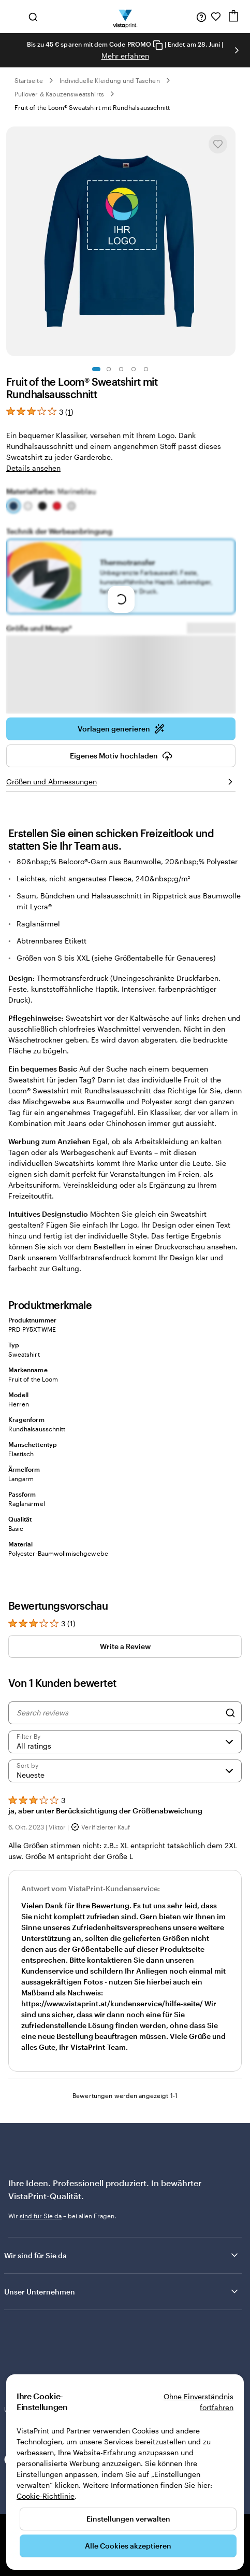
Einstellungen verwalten (128, 2518)
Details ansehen (33, 467)
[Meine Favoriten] (216, 16)
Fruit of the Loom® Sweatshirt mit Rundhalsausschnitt (92, 107)
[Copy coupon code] (158, 44)
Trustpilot (18, 2354)
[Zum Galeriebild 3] (121, 369)
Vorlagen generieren (121, 752)
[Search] (230, 1736)
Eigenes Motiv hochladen (121, 779)
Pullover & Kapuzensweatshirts (59, 93)
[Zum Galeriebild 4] (133, 369)
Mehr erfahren (125, 55)
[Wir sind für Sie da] (201, 16)
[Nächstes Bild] (236, 50)
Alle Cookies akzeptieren (128, 2545)
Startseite (28, 80)
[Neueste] (125, 1794)
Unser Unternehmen (122, 2315)
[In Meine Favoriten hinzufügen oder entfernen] (218, 144)
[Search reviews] (118, 1736)
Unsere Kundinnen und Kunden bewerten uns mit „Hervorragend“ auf (122, 2364)
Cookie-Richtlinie (46, 2495)
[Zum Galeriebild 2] (108, 369)
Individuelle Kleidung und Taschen (110, 80)
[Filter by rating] (125, 1765)
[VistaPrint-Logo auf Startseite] (125, 16)
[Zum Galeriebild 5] (146, 369)
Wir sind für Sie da (122, 2278)
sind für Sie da (41, 2239)
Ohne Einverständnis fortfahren (198, 2402)
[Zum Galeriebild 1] (96, 369)
